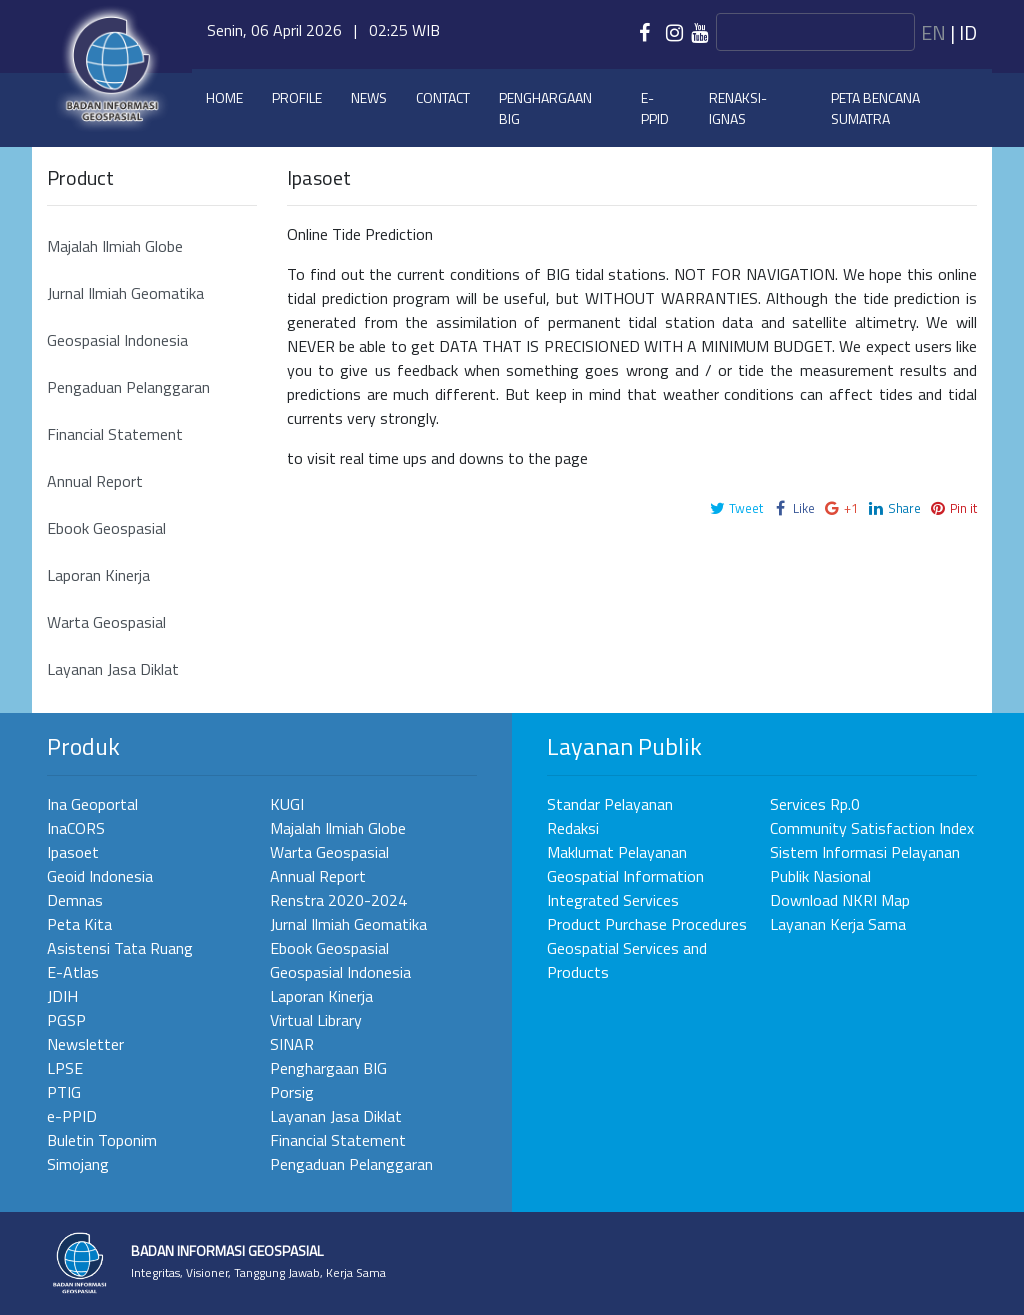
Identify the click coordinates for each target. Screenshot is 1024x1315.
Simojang (78, 1164)
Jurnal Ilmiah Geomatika (125, 293)
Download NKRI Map (840, 900)
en (933, 32)
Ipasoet (73, 852)
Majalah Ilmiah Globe (115, 246)
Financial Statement (115, 434)
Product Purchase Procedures (647, 924)
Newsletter (85, 1044)
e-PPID (655, 108)
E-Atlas (73, 972)
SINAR (292, 1044)
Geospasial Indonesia (117, 340)
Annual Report (95, 481)
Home (224, 97)
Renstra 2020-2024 (338, 900)
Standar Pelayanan (610, 804)
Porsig (292, 1092)
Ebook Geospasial (106, 528)
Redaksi (573, 828)
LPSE (65, 1068)
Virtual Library (316, 1020)
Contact (443, 97)
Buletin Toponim (102, 1140)
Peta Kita (79, 924)
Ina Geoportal (92, 804)
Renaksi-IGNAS (738, 108)
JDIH (62, 996)
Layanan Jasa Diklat (113, 669)
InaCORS (76, 828)
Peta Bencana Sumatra (875, 108)
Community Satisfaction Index (872, 828)
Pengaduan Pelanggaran (128, 387)
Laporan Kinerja (98, 575)
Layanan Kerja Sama (838, 924)
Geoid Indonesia (100, 876)
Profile (297, 97)
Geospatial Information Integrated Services (625, 888)
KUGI (287, 804)
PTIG (64, 1092)
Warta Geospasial (106, 622)
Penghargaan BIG (545, 108)
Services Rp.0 (815, 804)
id (968, 32)
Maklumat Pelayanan (617, 852)
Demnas (75, 900)
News (369, 97)
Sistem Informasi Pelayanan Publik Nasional (865, 864)
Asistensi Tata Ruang (120, 948)
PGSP (66, 1020)
